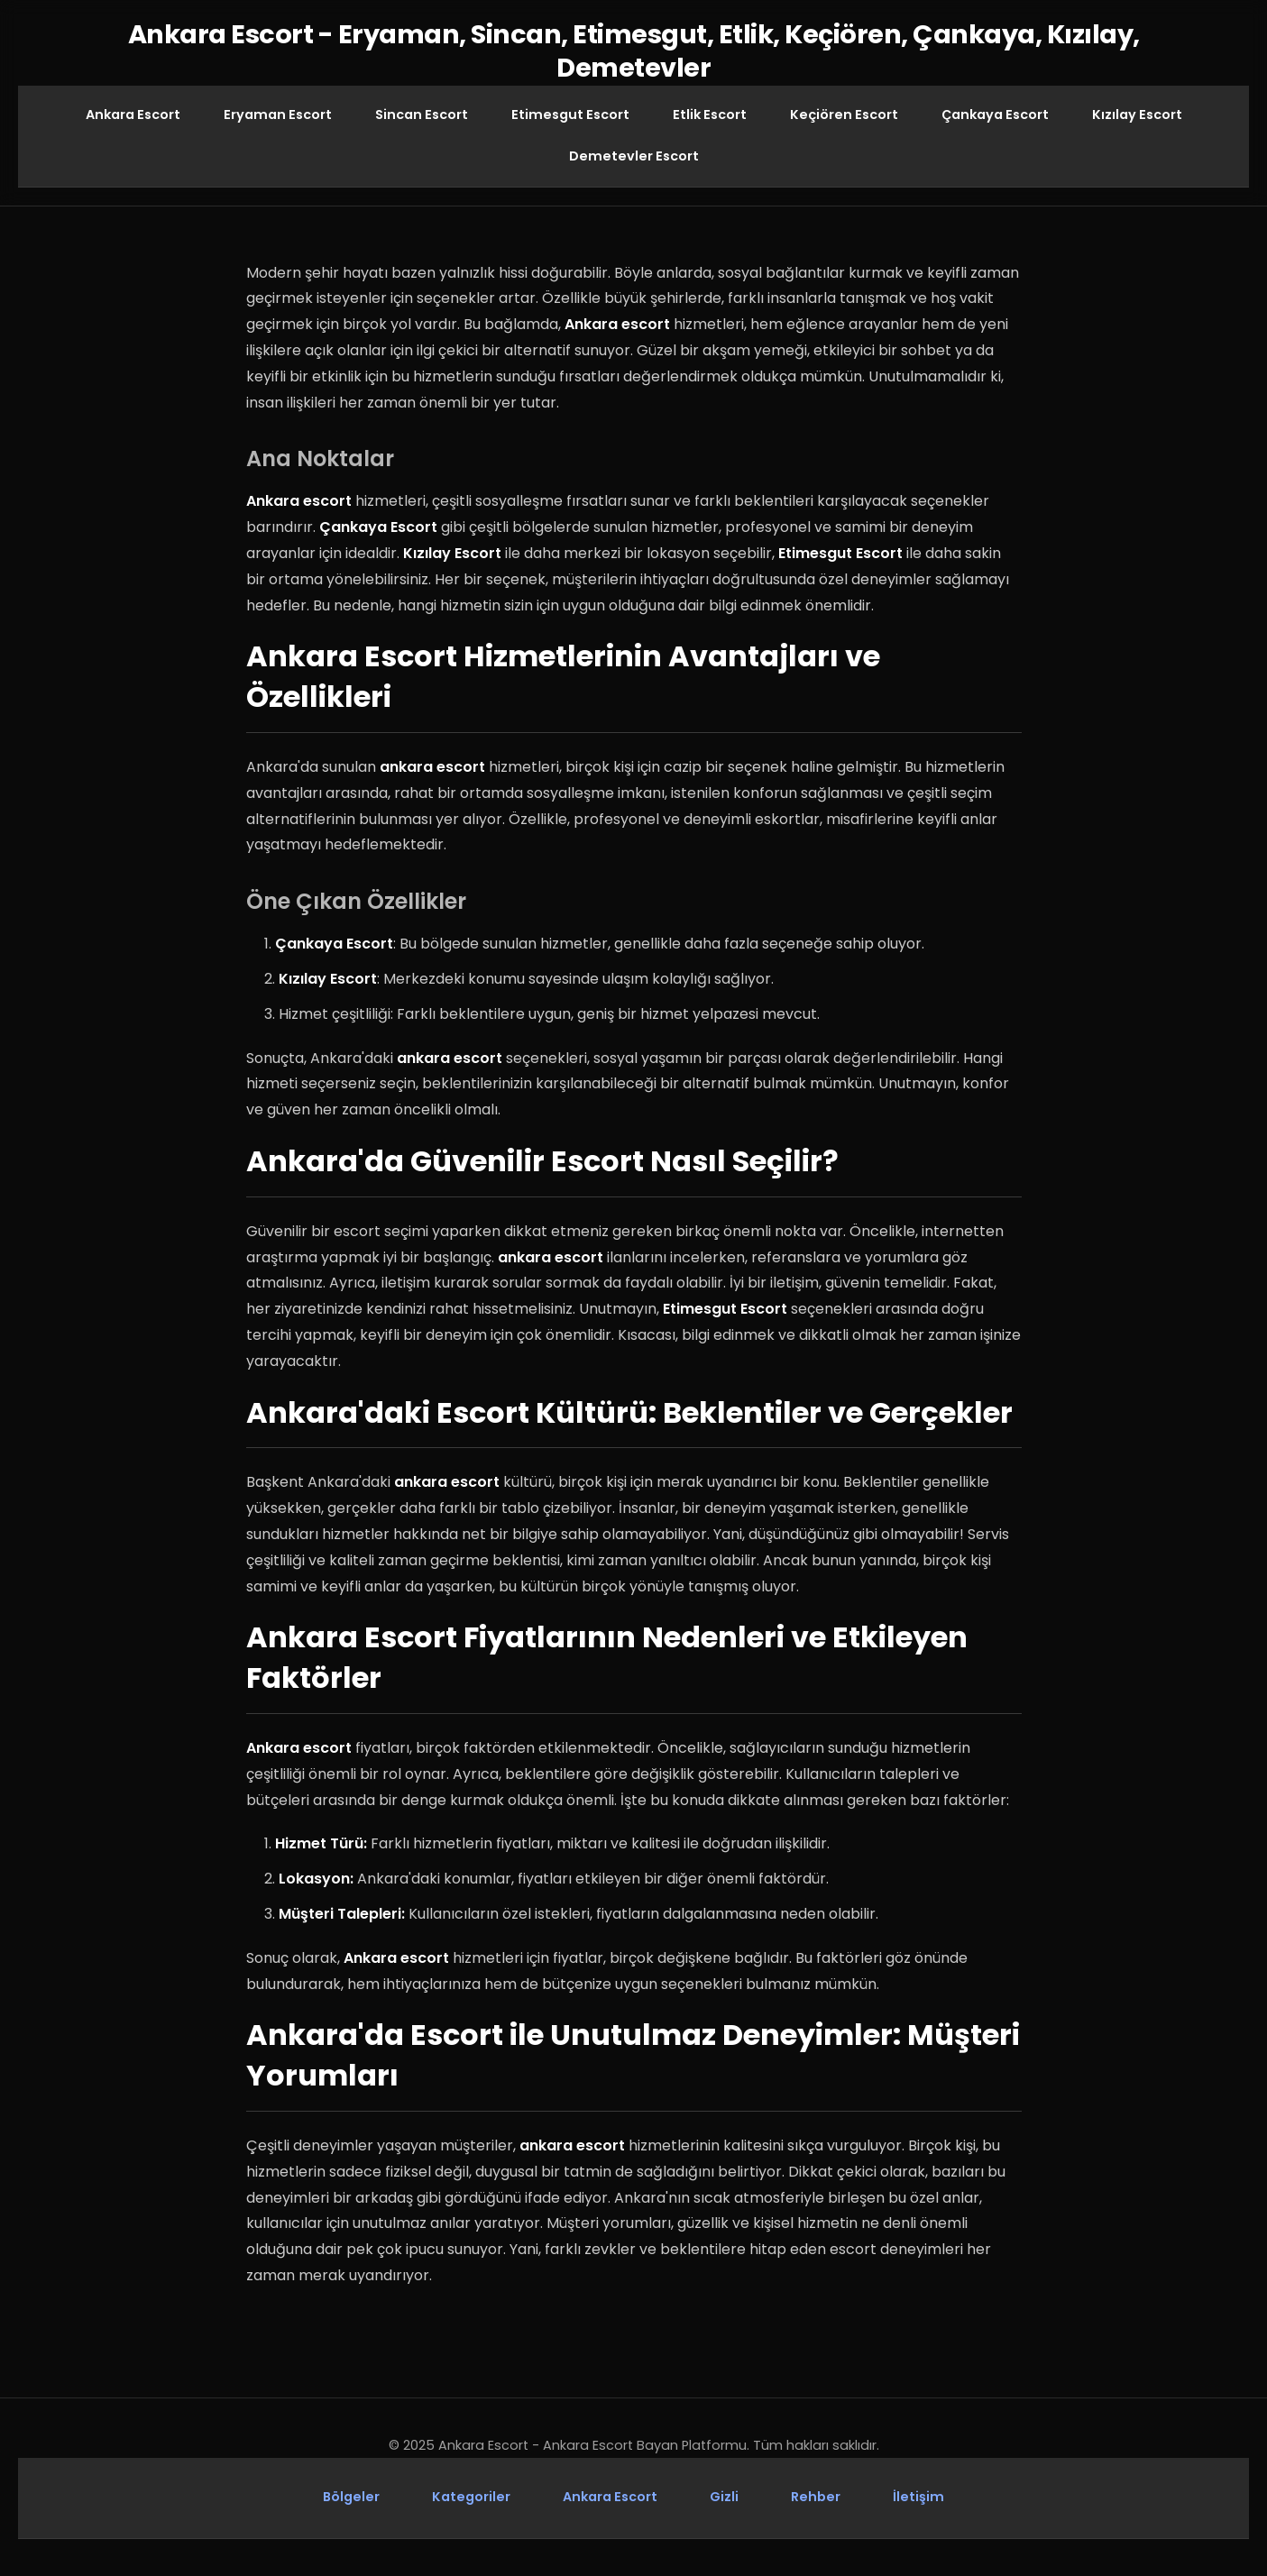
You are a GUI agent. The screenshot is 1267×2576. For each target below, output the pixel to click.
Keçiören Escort (844, 114)
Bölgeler (351, 2498)
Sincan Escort (421, 114)
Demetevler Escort (634, 156)
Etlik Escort (710, 114)
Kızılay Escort (1137, 114)
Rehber (815, 2498)
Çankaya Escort (995, 114)
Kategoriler (471, 2498)
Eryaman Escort (278, 114)
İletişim (918, 2498)
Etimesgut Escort (570, 114)
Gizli (724, 2498)
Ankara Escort (133, 114)
